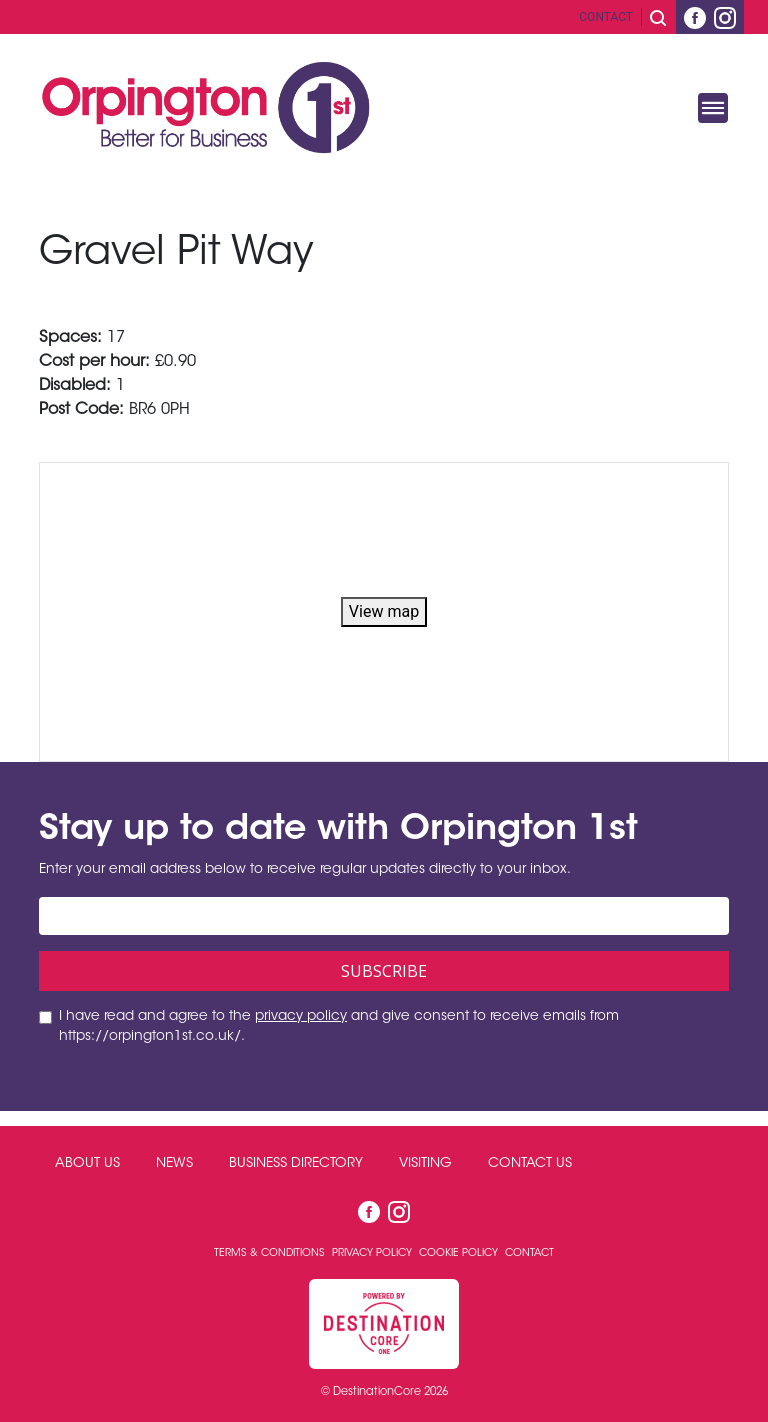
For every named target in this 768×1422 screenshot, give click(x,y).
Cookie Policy (460, 1253)
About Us (87, 1164)
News (174, 1164)
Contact (606, 17)
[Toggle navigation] (713, 108)
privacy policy (301, 1017)
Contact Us (530, 1164)
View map (384, 611)
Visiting (425, 1164)
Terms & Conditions (271, 1253)
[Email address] (384, 916)
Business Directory (296, 1164)
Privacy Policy (373, 1253)
